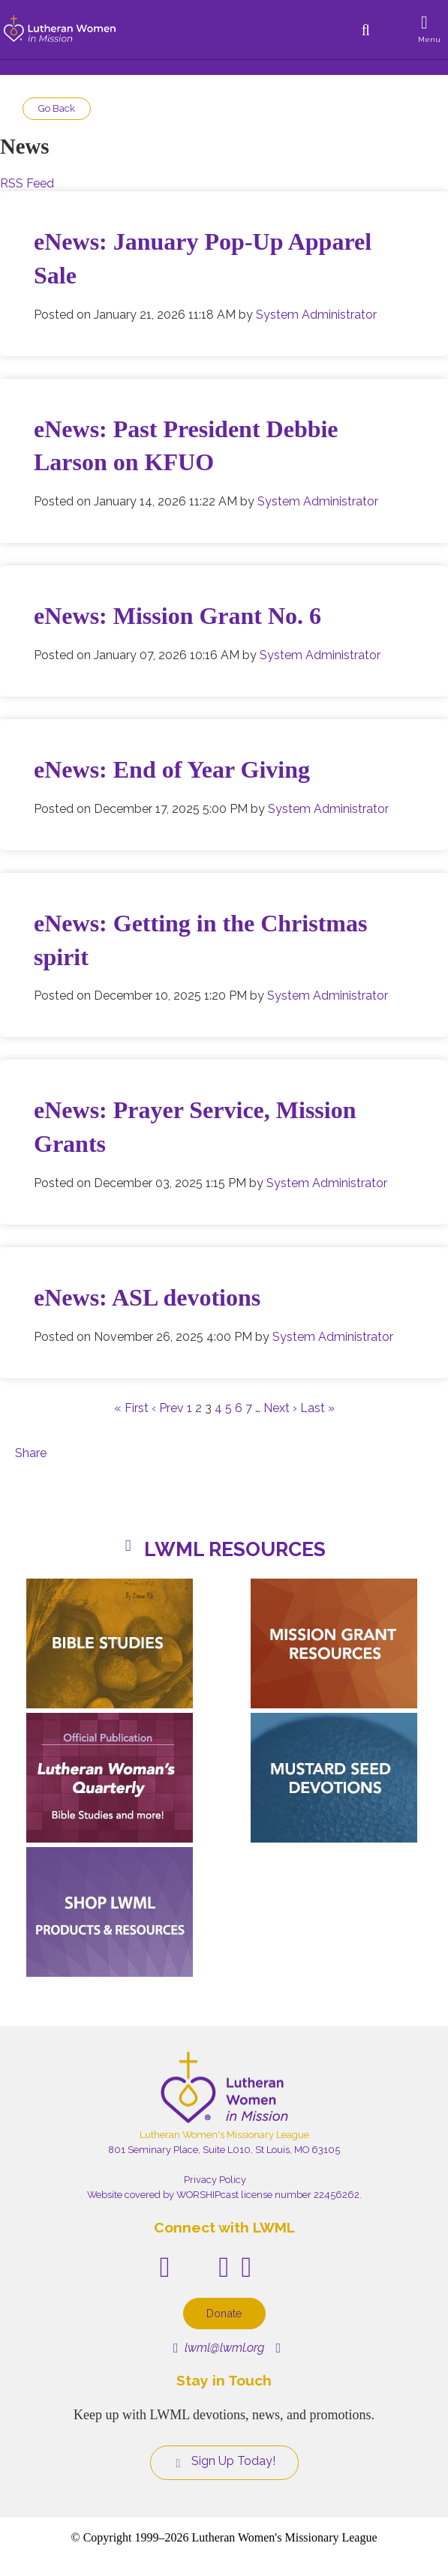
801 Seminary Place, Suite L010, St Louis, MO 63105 (224, 2149)
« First (131, 1408)
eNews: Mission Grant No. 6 (177, 615)
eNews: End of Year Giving (172, 769)
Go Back (56, 108)
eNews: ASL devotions (147, 1297)
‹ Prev (168, 1408)
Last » (317, 1408)
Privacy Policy (215, 2179)
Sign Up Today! (224, 2461)
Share (31, 1453)
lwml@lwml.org (218, 2348)
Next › (280, 1408)
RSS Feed (27, 183)
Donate (224, 2313)
